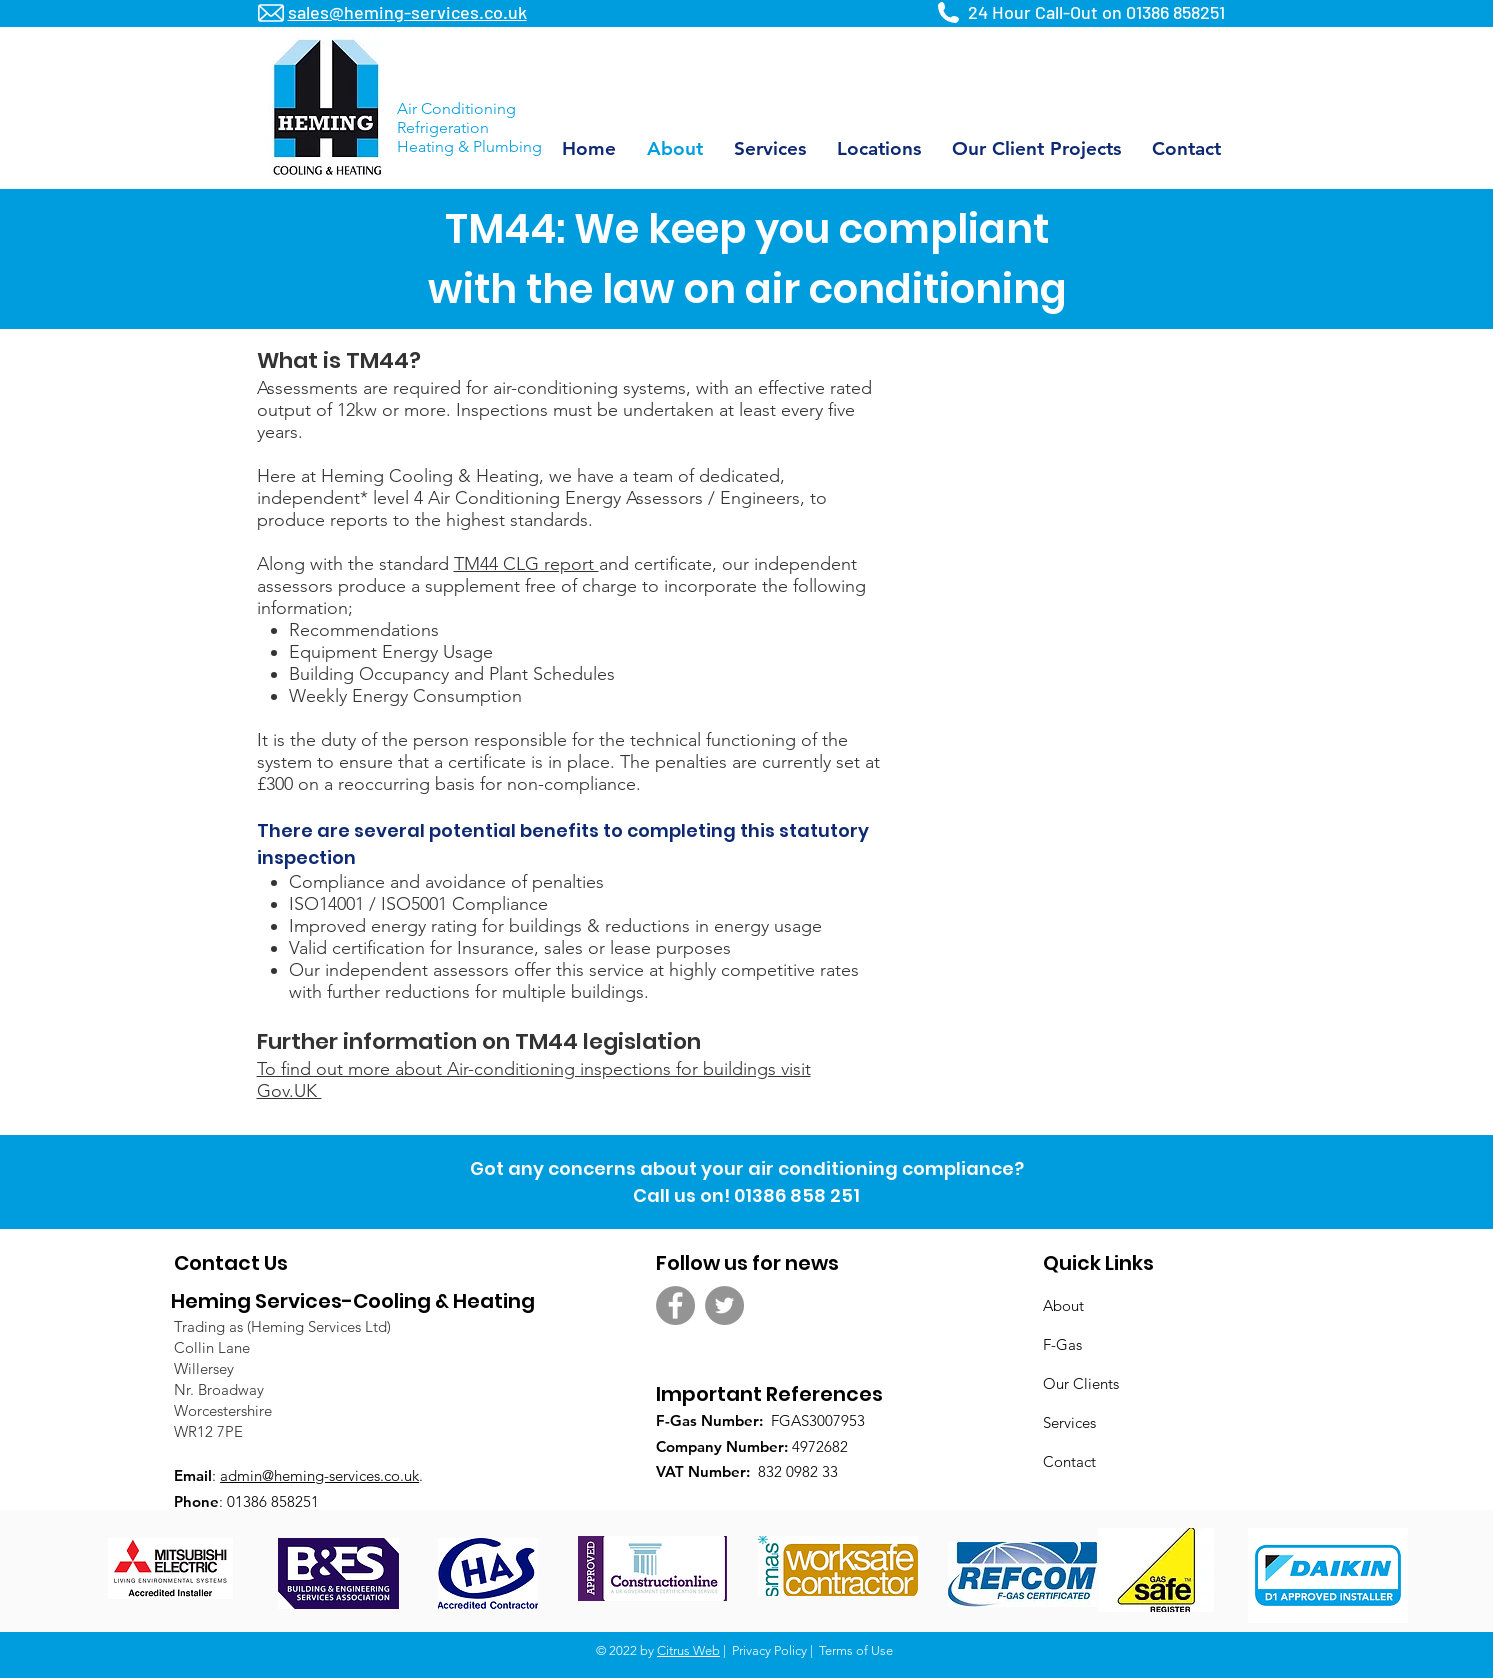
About (1063, 1305)
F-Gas (1062, 1344)
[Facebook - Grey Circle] (675, 1305)
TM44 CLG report (526, 564)
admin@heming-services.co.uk (319, 1475)
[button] (879, 148)
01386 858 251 (797, 1195)
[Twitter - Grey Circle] (724, 1305)
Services (1069, 1422)
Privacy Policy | (774, 1650)
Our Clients (1081, 1383)
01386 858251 (1175, 12)
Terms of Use (856, 1650)
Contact (1069, 1461)
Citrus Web (688, 1650)
